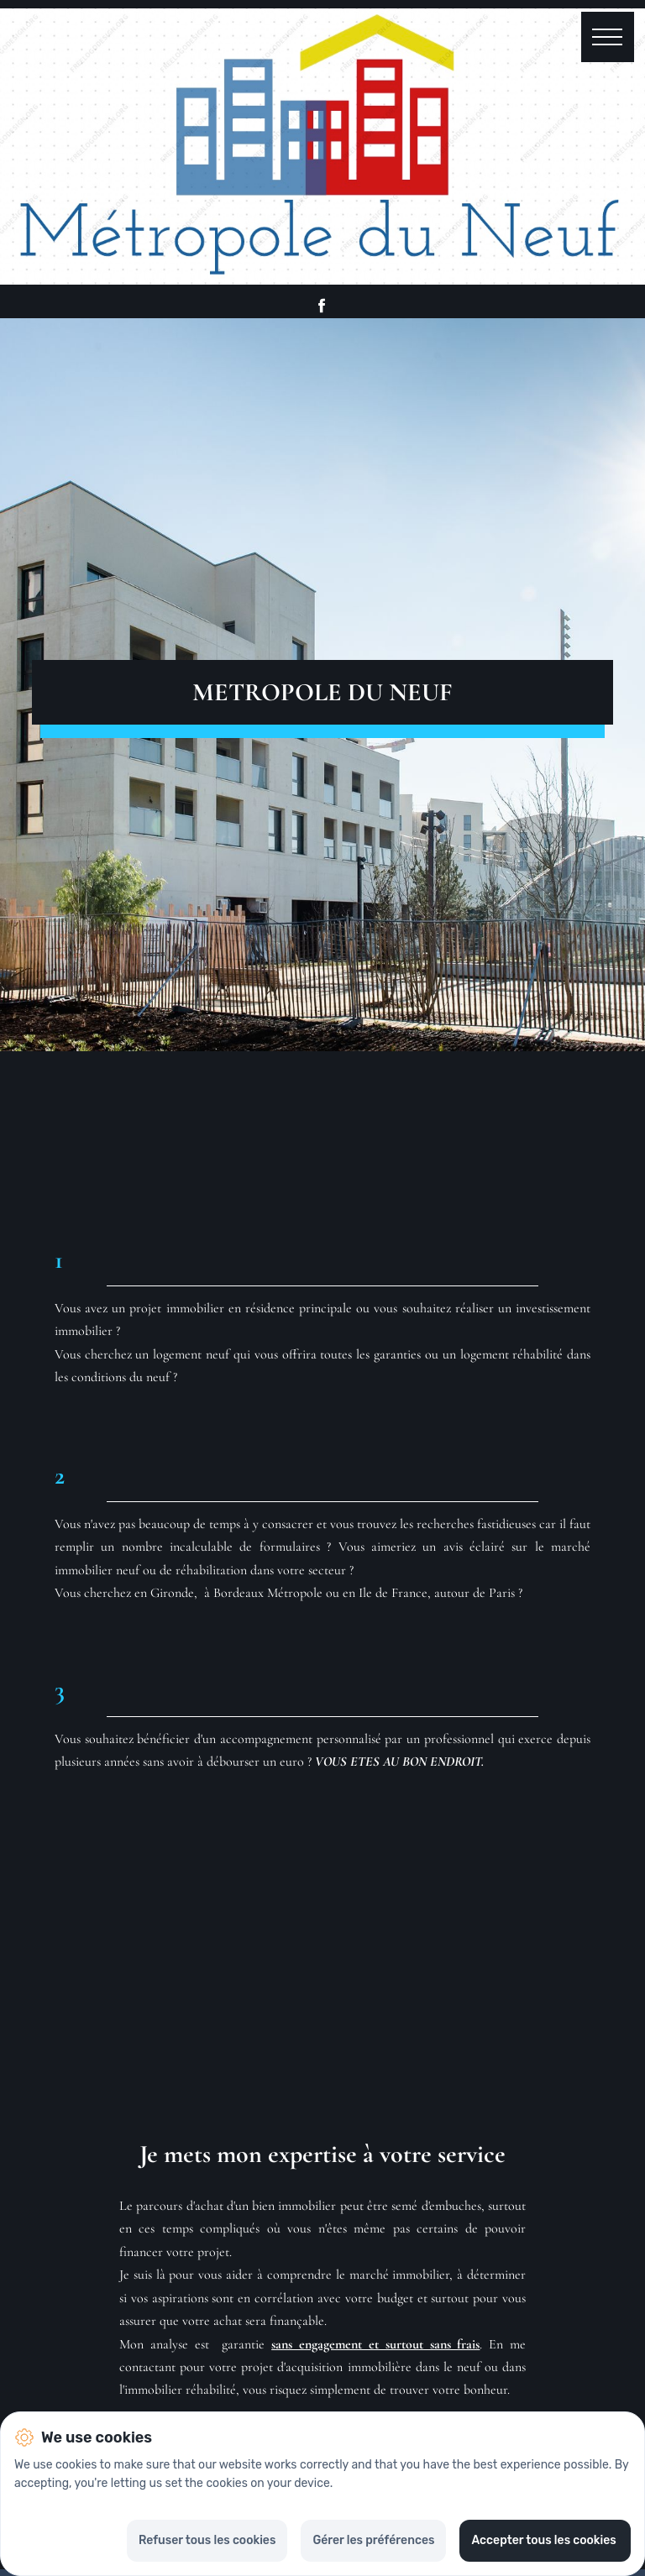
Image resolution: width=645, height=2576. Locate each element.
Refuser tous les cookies (207, 2540)
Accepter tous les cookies (545, 2540)
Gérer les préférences (373, 2540)
